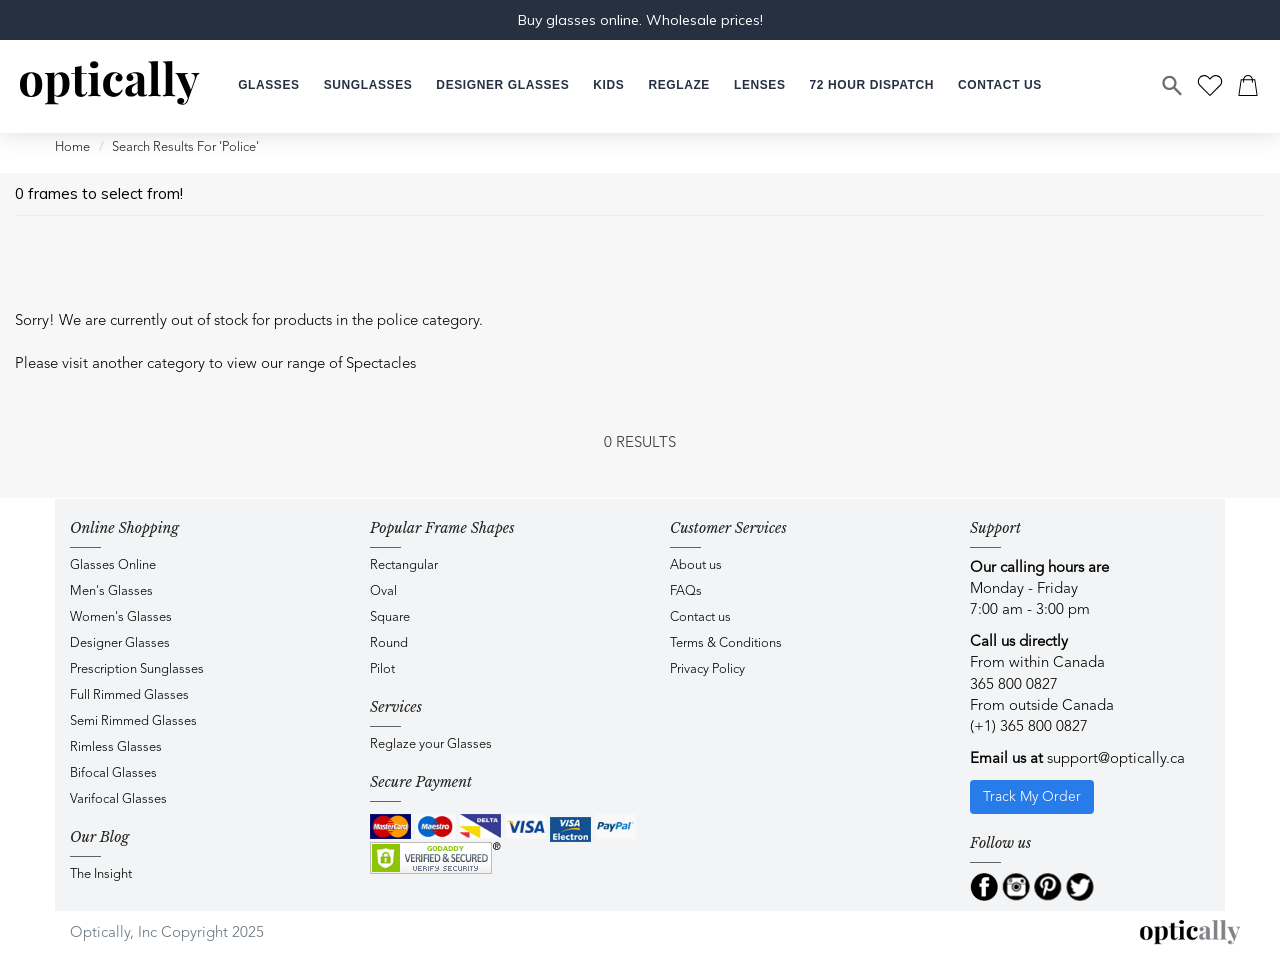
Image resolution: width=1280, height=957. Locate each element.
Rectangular (404, 565)
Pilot (382, 669)
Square (390, 617)
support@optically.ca (1116, 759)
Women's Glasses (121, 617)
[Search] (1173, 86)
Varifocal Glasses (118, 799)
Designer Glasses (120, 643)
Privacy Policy (707, 669)
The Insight (101, 874)
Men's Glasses (111, 591)
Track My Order (1032, 797)
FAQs (686, 591)
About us (696, 565)
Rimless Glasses (116, 747)
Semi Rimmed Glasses (133, 721)
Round (389, 643)
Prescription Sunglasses (137, 669)
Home (72, 147)
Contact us (700, 617)
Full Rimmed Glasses (129, 695)
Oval (383, 591)
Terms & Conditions (726, 643)
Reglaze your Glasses (431, 744)
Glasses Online (113, 565)
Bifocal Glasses (113, 773)
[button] (608, 85)
